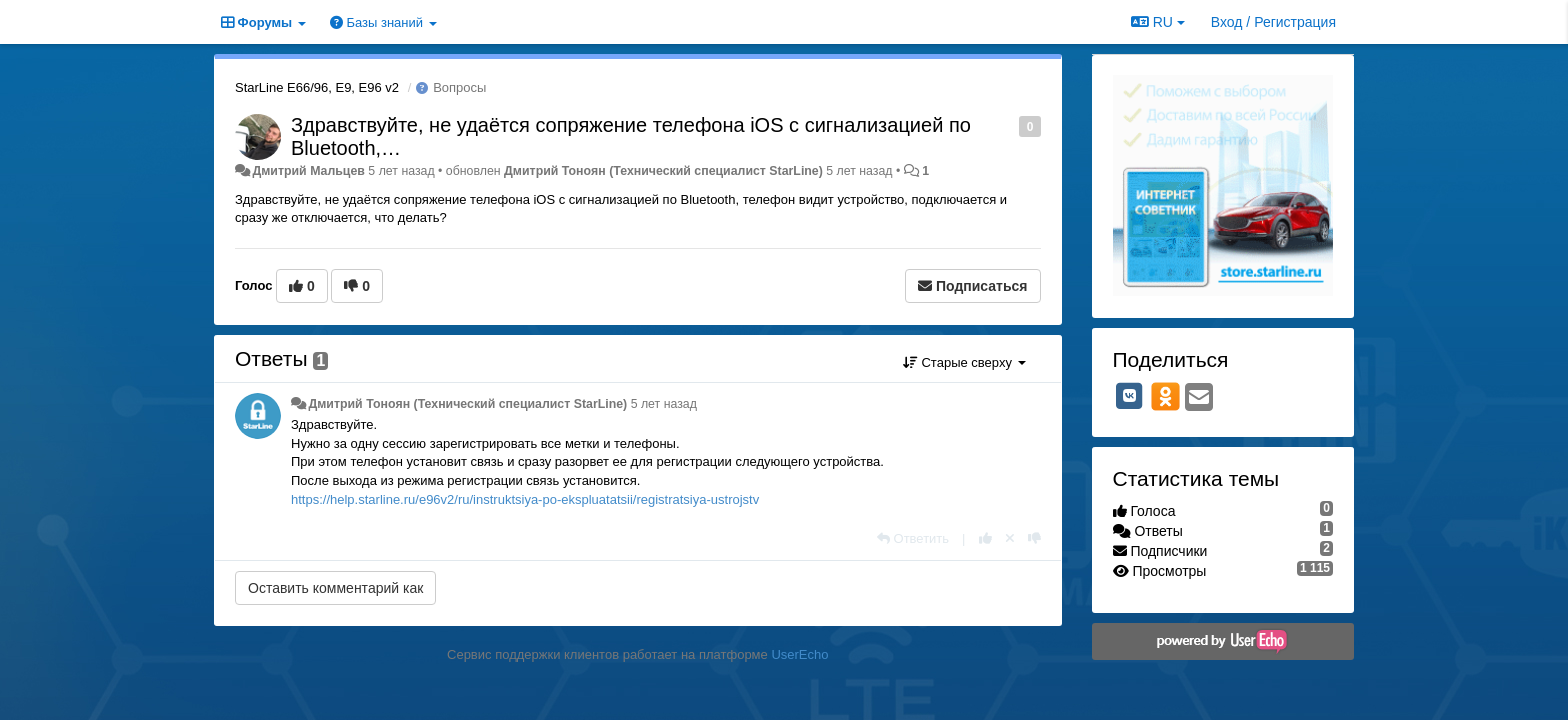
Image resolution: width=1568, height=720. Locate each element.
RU (1158, 22)
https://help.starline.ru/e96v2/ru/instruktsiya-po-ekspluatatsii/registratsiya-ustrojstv (525, 499)
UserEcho (799, 654)
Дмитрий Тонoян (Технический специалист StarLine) (663, 171)
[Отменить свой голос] (1010, 538)
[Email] (1199, 398)
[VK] (1130, 396)
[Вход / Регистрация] (1273, 22)
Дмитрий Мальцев (308, 171)
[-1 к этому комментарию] (1034, 538)
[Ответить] (913, 538)
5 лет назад (664, 404)
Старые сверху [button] (964, 362)
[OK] (1165, 396)
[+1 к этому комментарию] (985, 538)
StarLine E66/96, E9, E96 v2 (317, 87)
